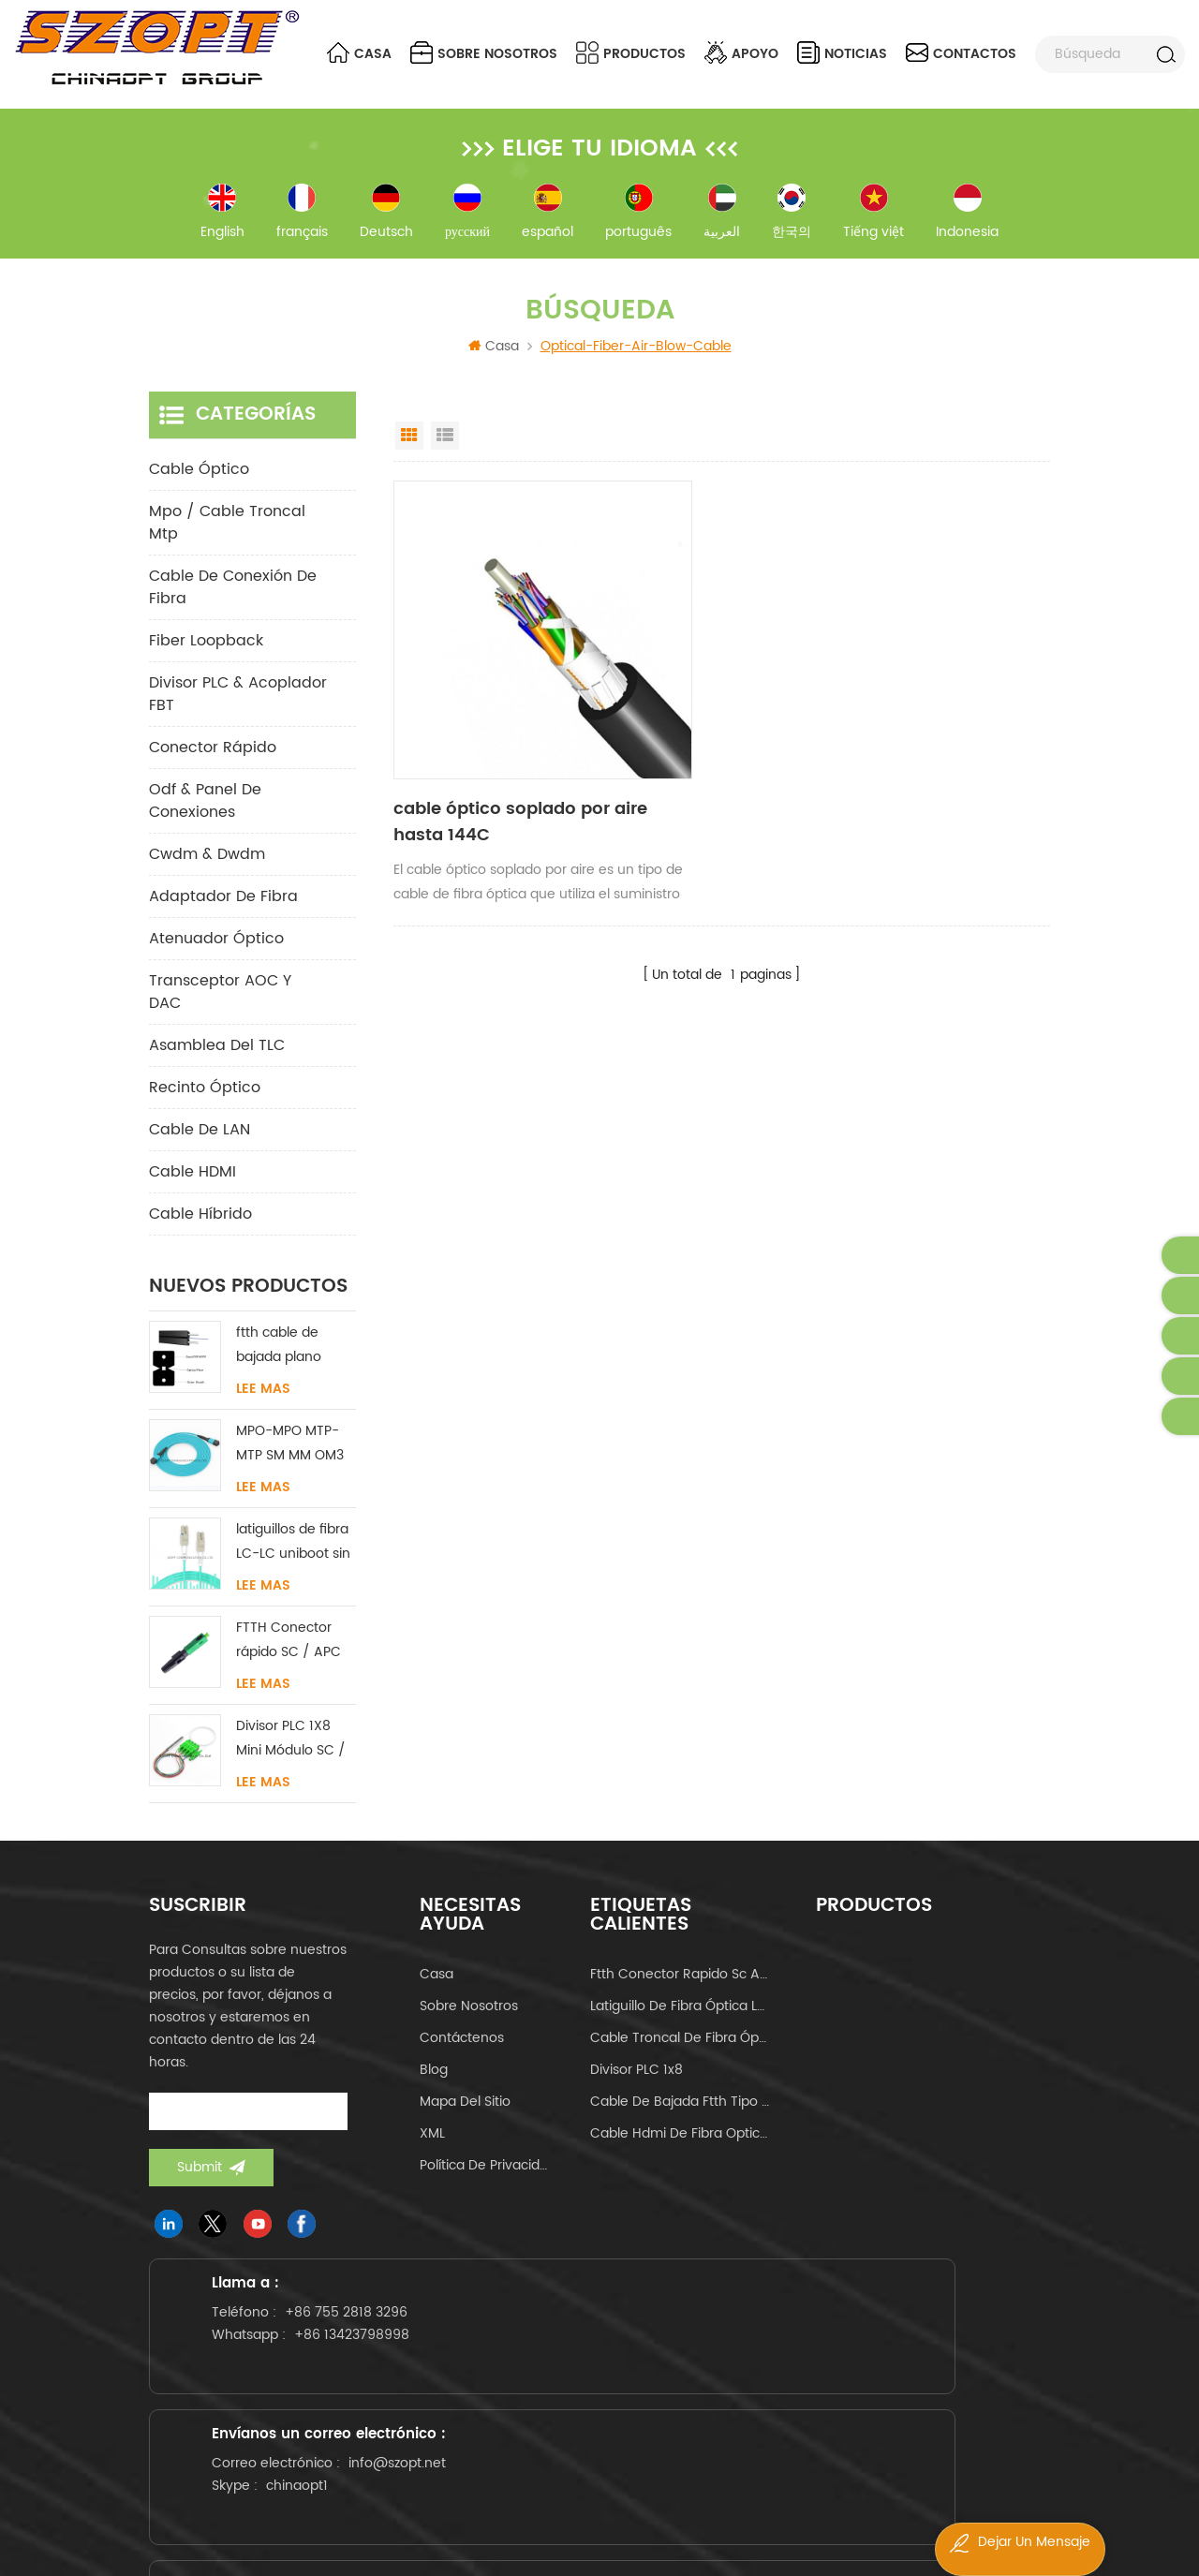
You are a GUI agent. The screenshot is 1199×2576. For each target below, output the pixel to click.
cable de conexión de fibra (233, 604)
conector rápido (212, 764)
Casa (359, 53)
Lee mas (263, 1406)
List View (445, 452)
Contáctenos (462, 2054)
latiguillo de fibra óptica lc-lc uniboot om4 (680, 2023)
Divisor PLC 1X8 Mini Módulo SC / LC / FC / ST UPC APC (291, 1756)
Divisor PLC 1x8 (636, 2086)
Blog (434, 2086)
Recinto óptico (204, 1104)
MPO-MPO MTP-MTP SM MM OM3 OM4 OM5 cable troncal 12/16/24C (293, 1461)
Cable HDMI (192, 1189)
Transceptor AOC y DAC (220, 1008)
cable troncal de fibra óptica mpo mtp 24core (680, 2054)
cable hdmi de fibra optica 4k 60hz (680, 2150)
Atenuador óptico (216, 955)
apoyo (741, 53)
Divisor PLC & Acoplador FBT (238, 711)
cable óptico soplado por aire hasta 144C (490, 744)
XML (432, 2150)
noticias (842, 53)
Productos (631, 53)
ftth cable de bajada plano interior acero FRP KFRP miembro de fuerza (292, 1362)
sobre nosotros (483, 53)
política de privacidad (487, 2182)
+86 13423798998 (298, 2436)
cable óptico (199, 486)
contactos (961, 53)
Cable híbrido (200, 1231)
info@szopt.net (600, 2439)
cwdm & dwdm (207, 871)
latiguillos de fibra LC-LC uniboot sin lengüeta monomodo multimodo (293, 1559)
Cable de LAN (199, 1146)
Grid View (409, 452)
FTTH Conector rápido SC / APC (288, 1657)
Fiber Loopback (206, 657)
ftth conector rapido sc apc (680, 1991)
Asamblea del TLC (217, 1062)
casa (436, 1991)
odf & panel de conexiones (205, 817)
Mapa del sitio (465, 2118)
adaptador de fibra (223, 913)
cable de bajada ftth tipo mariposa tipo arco (680, 2118)
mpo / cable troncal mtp (227, 539)
